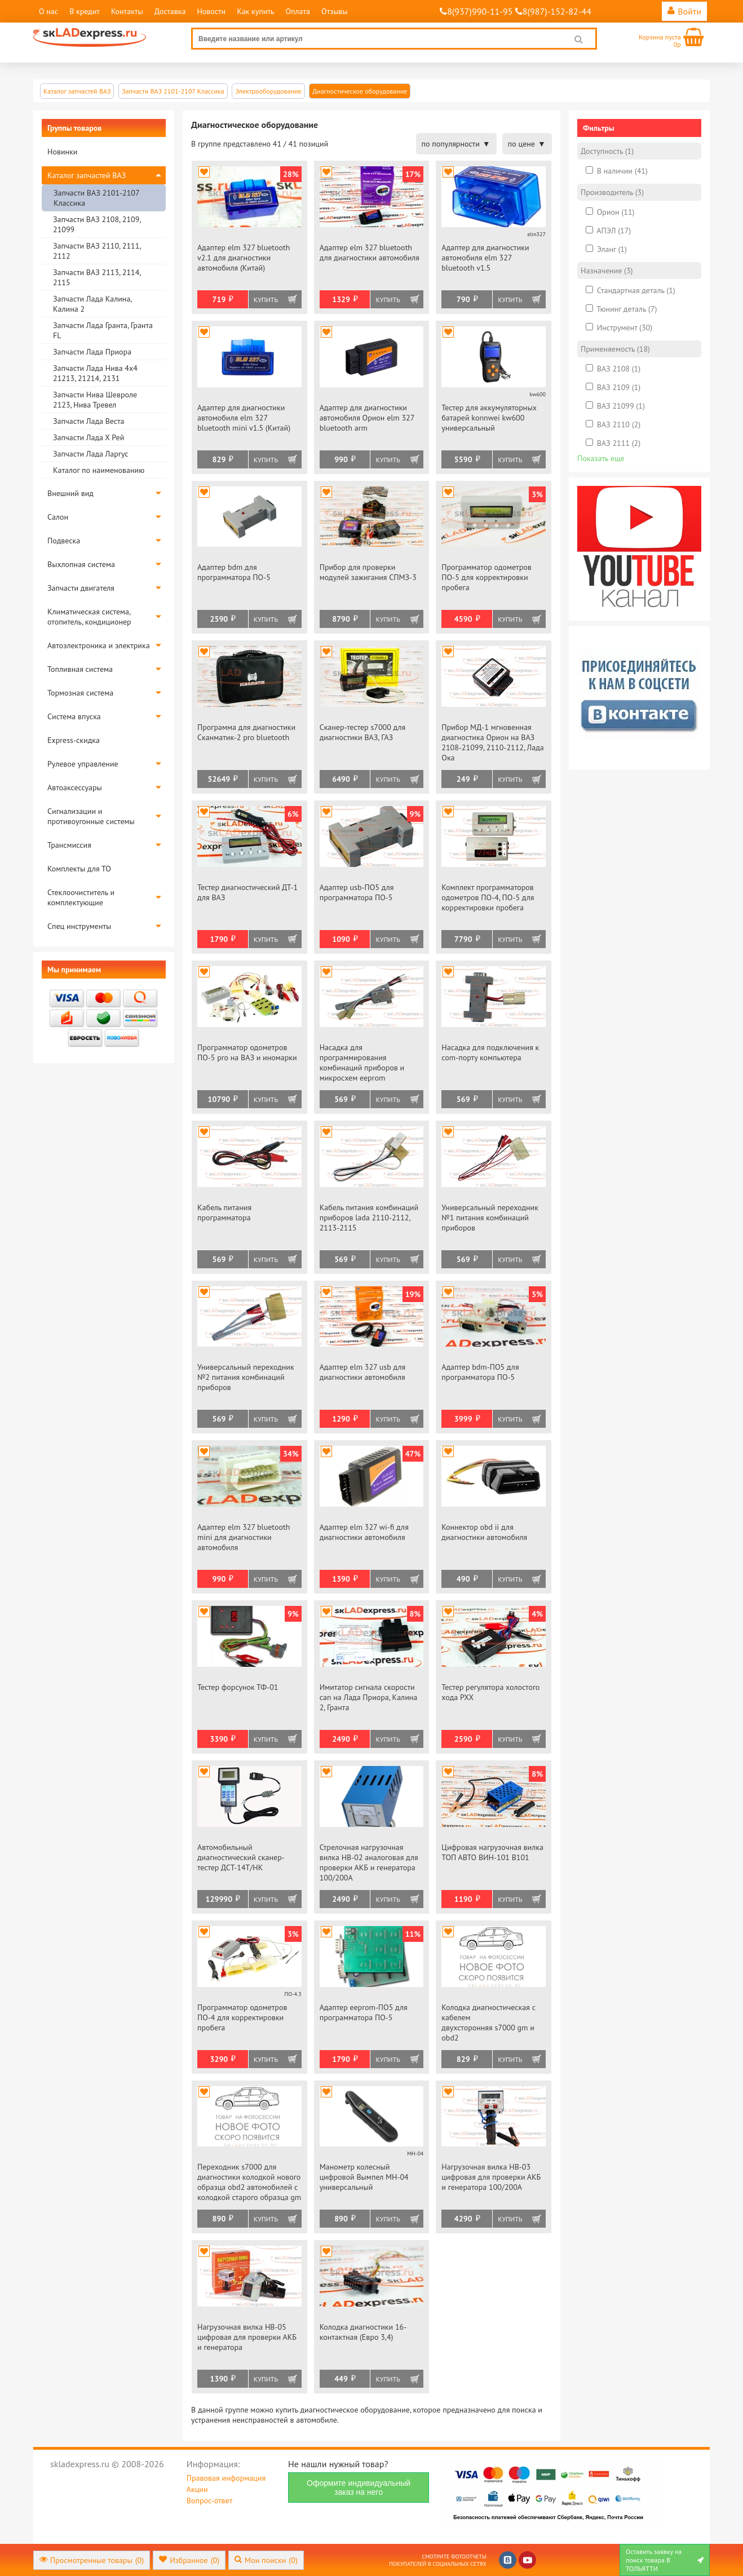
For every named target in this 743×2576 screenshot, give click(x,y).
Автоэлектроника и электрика (98, 645)
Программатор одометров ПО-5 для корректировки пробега (486, 577)
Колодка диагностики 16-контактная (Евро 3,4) (363, 2332)
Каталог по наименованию (98, 470)
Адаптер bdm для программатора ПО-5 (234, 572)
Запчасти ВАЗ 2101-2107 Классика (96, 198)
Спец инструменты (79, 926)
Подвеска (63, 540)
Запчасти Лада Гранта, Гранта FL (103, 330)
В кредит (84, 11)
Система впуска (74, 716)
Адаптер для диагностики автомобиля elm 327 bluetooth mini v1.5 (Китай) (243, 417)
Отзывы (334, 11)
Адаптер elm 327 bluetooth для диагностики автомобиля (369, 252)
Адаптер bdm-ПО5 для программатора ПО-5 (480, 1372)
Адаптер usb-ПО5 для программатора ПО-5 (357, 892)
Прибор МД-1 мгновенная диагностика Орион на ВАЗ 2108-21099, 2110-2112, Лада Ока (492, 742)
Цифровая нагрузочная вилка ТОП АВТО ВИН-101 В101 (492, 1852)
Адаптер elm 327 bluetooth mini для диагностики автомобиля (243, 1537)
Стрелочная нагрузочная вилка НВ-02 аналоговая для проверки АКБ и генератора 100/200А (369, 1862)
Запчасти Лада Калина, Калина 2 (92, 304)
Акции (197, 2489)
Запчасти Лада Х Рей (88, 437)
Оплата (297, 11)
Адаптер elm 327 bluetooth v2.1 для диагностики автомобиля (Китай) (243, 257)
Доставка (170, 11)
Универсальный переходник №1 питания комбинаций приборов (489, 1217)
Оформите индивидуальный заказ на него (358, 2487)
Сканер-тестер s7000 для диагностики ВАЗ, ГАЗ (363, 732)
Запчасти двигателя (80, 588)
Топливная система (80, 669)
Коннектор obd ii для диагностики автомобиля (484, 1532)
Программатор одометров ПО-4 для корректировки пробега (242, 2017)
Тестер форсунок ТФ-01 (237, 1687)
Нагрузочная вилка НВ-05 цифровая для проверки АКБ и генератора (247, 2337)
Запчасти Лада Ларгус (91, 454)
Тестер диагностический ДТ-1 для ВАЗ (247, 892)
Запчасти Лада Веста (88, 421)
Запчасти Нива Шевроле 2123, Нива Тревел (95, 400)
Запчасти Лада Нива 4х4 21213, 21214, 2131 (95, 373)
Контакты (127, 11)
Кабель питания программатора (224, 1212)
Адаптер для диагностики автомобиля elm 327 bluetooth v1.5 (485, 257)
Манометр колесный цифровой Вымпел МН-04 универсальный (364, 2177)
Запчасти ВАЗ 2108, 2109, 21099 (96, 224)
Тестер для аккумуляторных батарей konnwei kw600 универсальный (488, 417)
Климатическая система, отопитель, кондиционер (89, 617)
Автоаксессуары (74, 787)
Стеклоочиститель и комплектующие (80, 897)
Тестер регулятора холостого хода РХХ (490, 1692)
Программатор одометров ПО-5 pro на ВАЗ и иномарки (247, 1052)
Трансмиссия (69, 845)
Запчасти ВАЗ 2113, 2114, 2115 (96, 277)
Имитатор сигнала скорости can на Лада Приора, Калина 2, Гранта (369, 1697)
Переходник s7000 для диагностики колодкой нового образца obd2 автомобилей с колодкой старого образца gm (249, 2182)
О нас (48, 11)
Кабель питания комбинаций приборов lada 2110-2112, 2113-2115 (369, 1217)
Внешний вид (70, 493)
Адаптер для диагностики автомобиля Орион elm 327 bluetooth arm (367, 417)
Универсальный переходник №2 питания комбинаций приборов (245, 1377)
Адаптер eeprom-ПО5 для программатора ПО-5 (364, 2012)
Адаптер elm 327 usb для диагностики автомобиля (363, 1372)
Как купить (255, 11)
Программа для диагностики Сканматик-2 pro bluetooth (246, 732)
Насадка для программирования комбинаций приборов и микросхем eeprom (362, 1062)
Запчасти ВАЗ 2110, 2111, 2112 (96, 251)
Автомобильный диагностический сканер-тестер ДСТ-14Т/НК (241, 1857)
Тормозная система (80, 693)
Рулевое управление (82, 764)
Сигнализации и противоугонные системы (91, 816)
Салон (57, 517)
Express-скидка (73, 740)
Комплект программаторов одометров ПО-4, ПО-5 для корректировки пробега (487, 897)
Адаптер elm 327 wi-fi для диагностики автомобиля (364, 1532)
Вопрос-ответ (209, 2500)
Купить (266, 299)
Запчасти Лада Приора (92, 352)
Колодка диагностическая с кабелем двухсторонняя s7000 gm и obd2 (488, 2022)
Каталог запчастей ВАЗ (86, 175)
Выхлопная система (81, 564)
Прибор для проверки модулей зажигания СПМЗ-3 (368, 572)
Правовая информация (226, 2478)
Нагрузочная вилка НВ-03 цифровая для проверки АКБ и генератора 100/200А (491, 2177)
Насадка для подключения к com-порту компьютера (490, 1052)
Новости (211, 11)
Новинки (62, 152)
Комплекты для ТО (79, 869)
